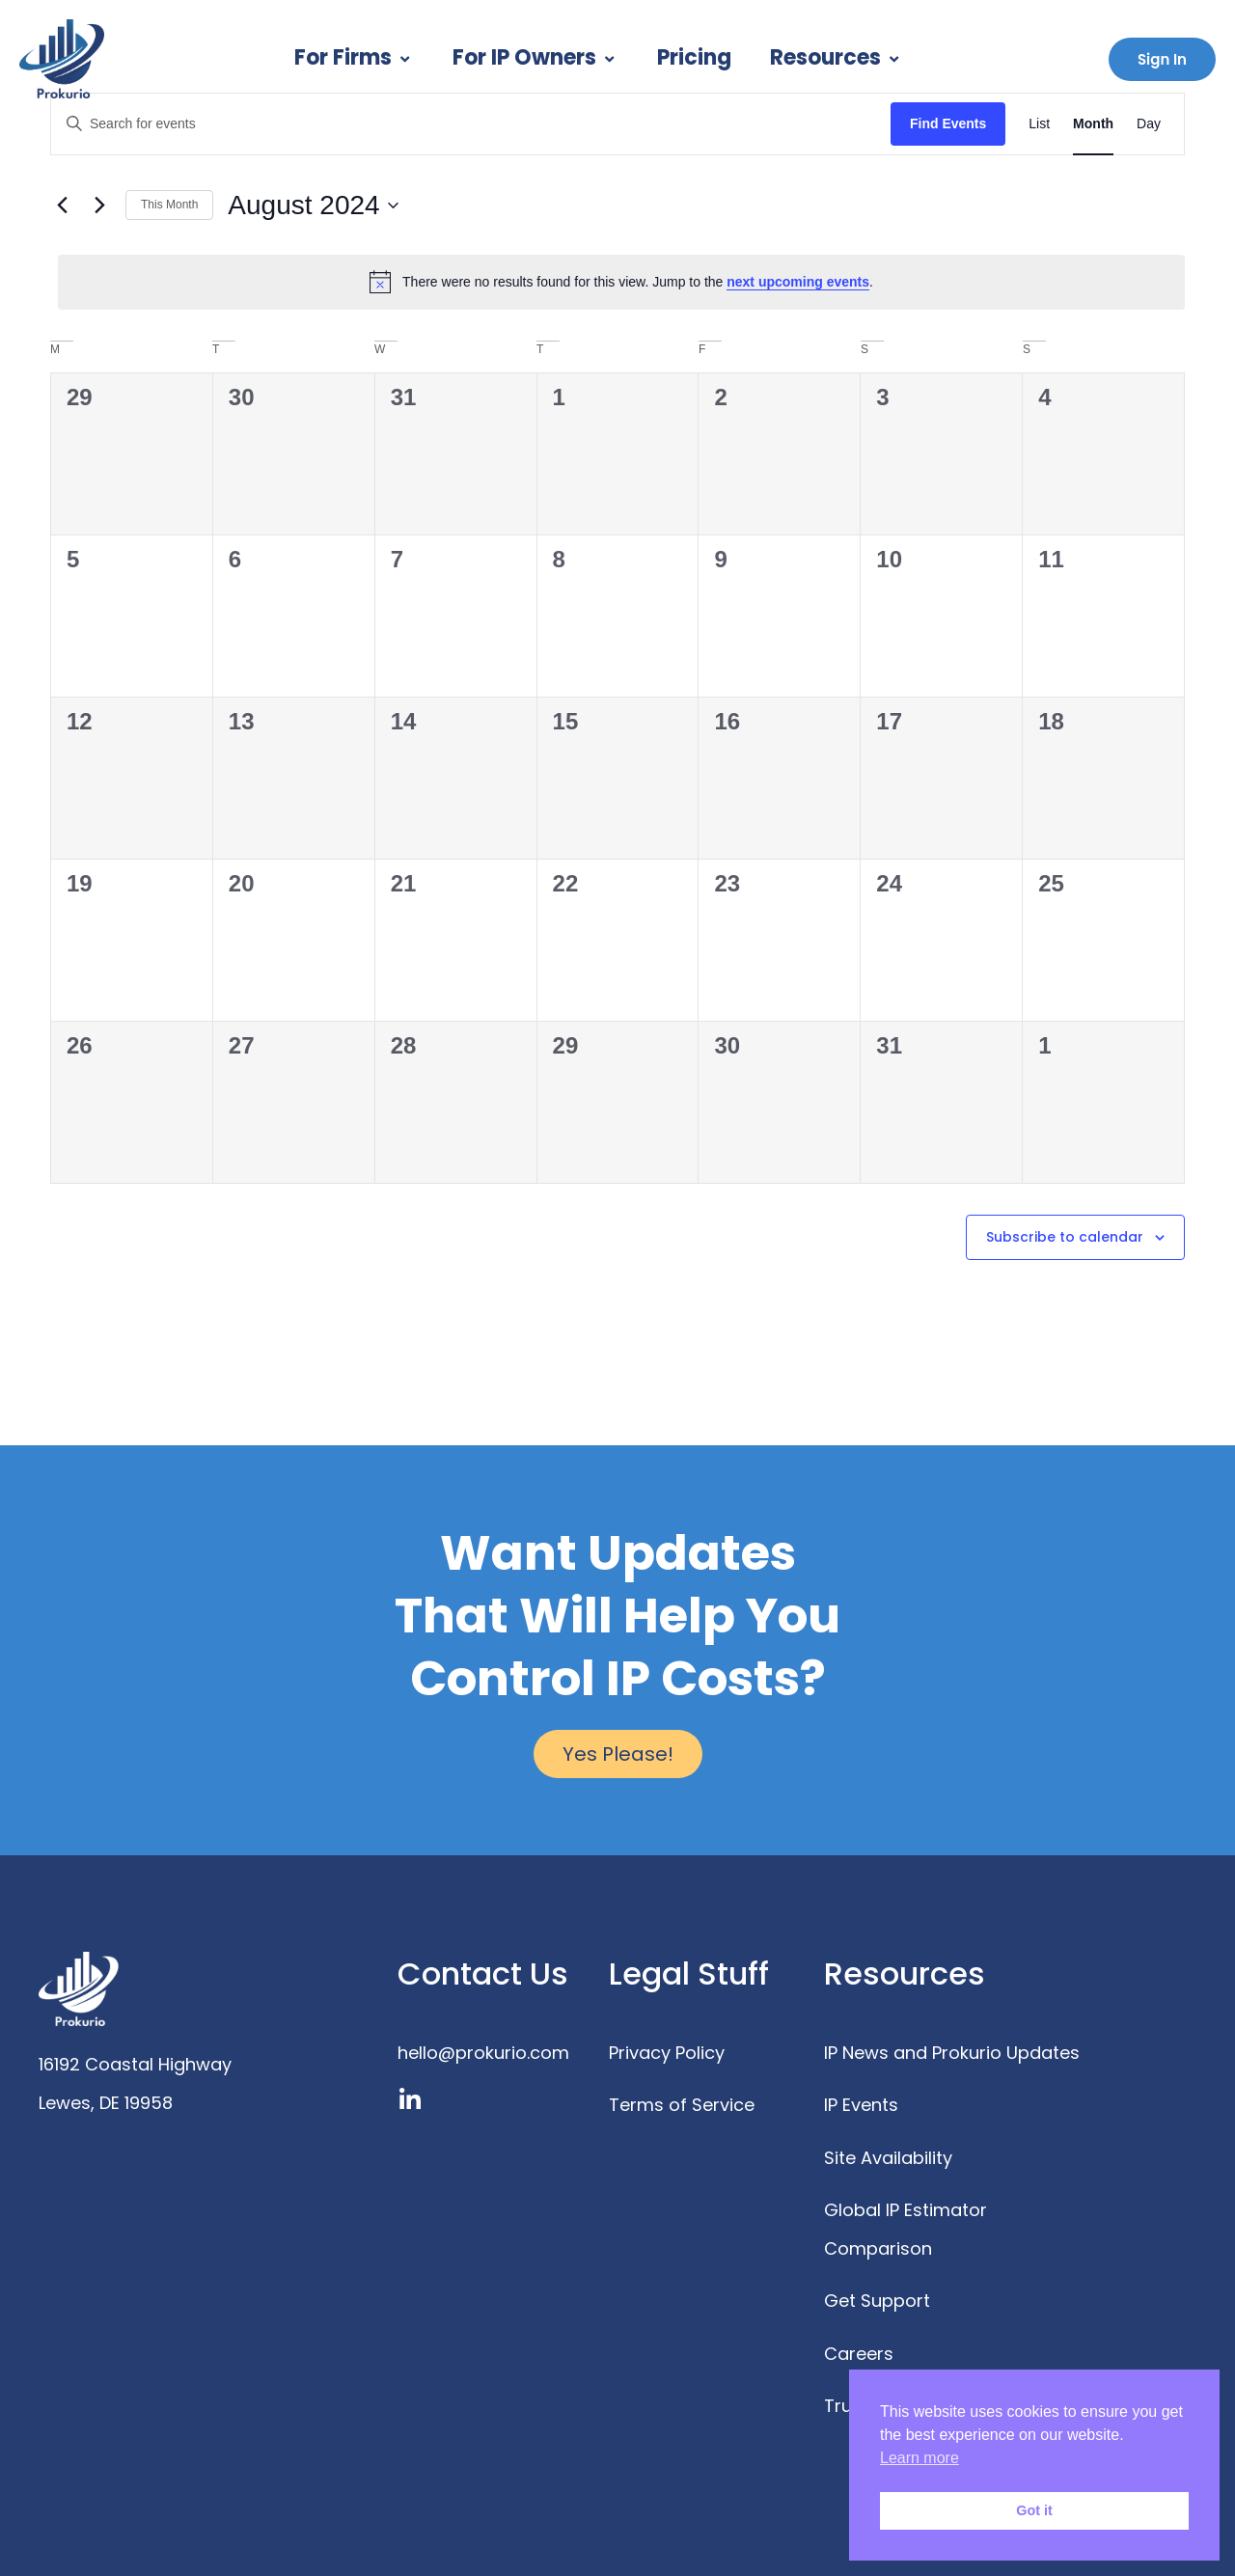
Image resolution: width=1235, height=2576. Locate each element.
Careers (858, 2354)
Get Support (877, 2300)
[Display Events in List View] (1039, 124)
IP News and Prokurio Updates (952, 2053)
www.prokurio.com (119, 2141)
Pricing (694, 57)
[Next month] (99, 205)
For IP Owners (535, 57)
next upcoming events (798, 281)
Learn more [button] (919, 2458)
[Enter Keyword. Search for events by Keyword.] (471, 124)
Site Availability (888, 2158)
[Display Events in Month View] (1093, 124)
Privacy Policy (667, 2053)
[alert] (621, 282)
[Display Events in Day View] (1149, 124)
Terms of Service (682, 2105)
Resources (836, 57)
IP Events (861, 2105)
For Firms (354, 57)
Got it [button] (1034, 2510)
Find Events (948, 123)
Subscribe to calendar (1064, 1237)
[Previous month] (61, 205)
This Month (169, 204)
